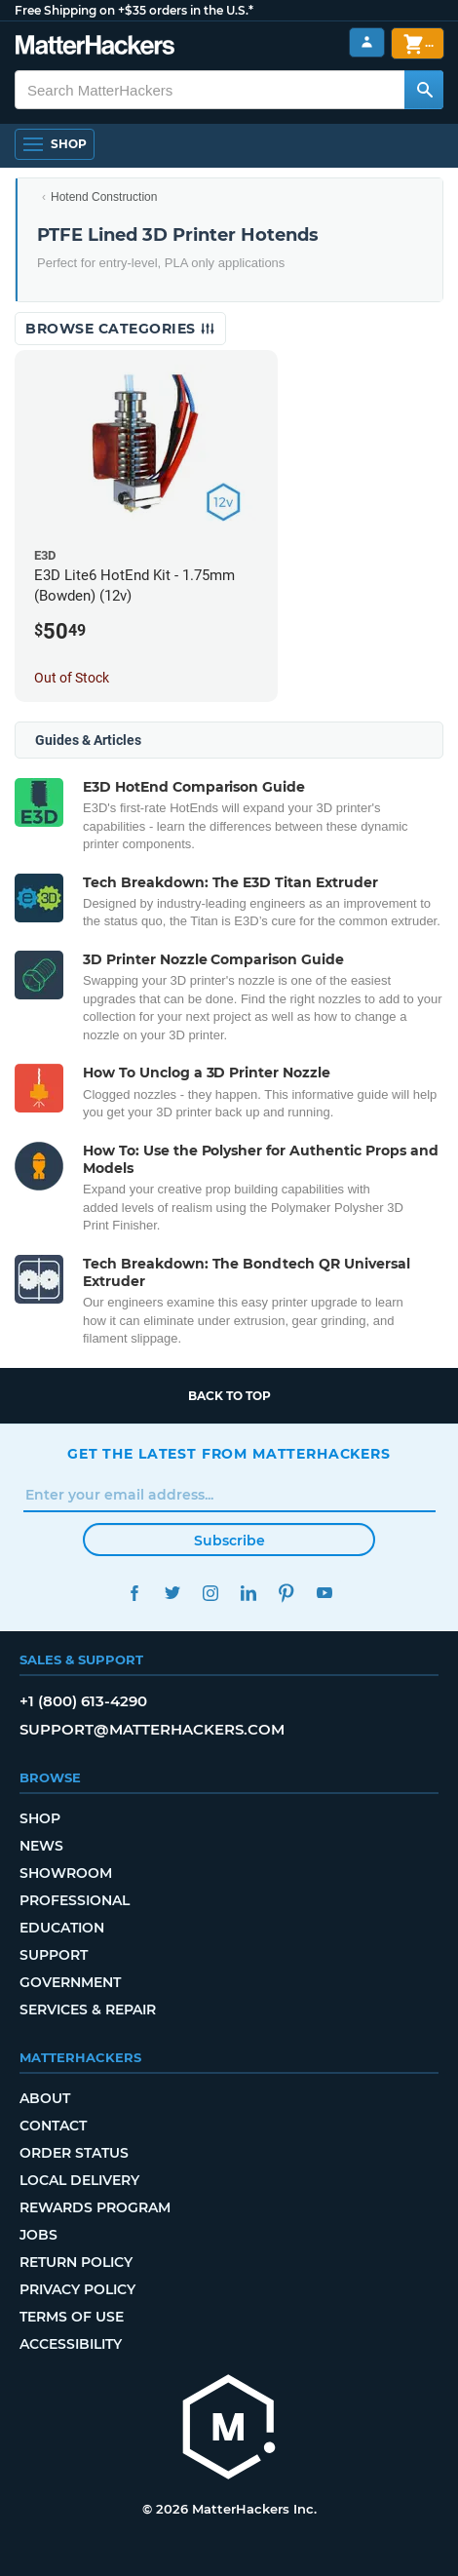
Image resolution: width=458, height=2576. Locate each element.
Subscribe (229, 1540)
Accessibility (70, 2344)
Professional (74, 1900)
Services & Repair (87, 2009)
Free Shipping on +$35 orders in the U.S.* (134, 10)
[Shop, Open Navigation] (55, 144)
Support (53, 1955)
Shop (39, 1818)
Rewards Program (95, 2207)
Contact (53, 2125)
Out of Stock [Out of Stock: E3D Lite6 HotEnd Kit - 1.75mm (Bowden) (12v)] (71, 677)
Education (61, 1927)
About (44, 2098)
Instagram (210, 1593)
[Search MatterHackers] (423, 89)
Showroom (65, 1873)
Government (70, 1982)
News (41, 1845)
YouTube (324, 1593)
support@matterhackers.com (152, 1729)
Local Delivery (79, 2180)
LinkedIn (248, 1593)
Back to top (229, 1395)
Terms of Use (71, 2316)
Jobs (38, 2235)
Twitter (172, 1593)
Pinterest (286, 1593)
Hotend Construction (104, 197)
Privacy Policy (77, 2289)
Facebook (134, 1593)
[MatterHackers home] (95, 47)
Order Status (74, 2153)
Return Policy (76, 2262)
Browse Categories (120, 328)
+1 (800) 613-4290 (83, 1701)
